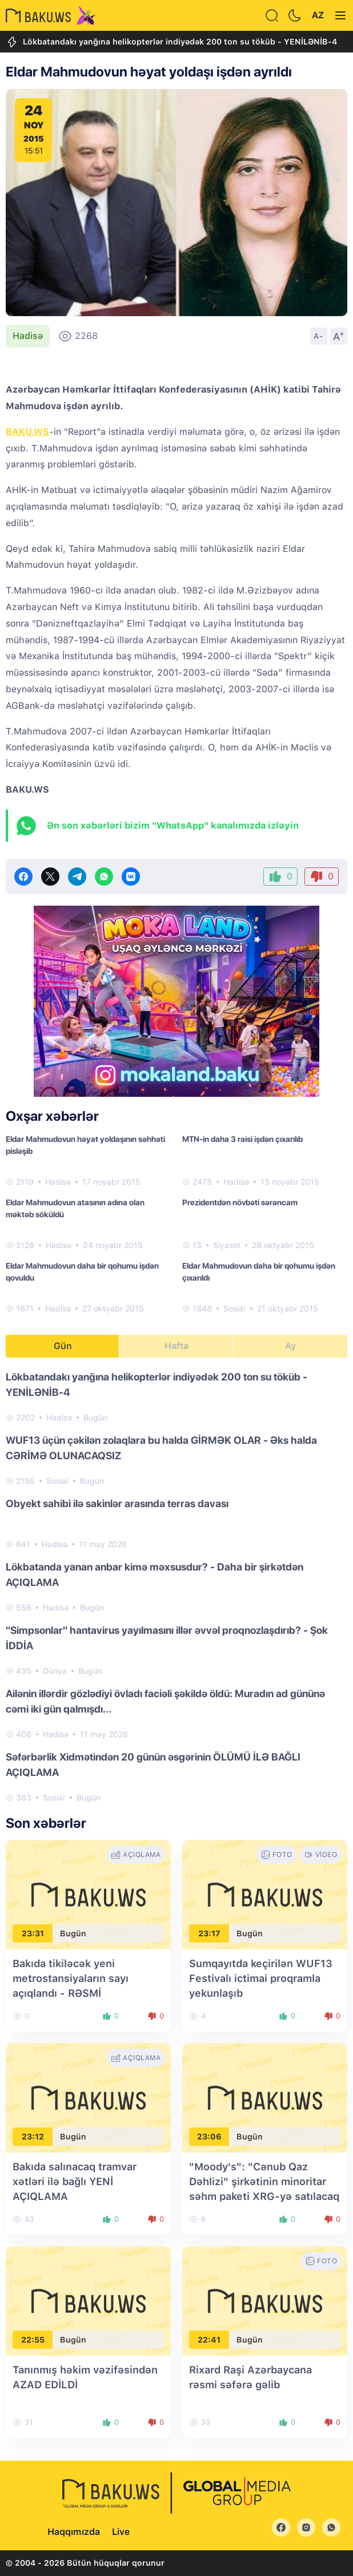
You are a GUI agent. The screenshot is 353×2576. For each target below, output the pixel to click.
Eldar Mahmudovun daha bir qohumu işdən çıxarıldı (258, 1271)
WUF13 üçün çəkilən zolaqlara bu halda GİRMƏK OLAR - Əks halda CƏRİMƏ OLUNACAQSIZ (161, 1447)
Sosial (234, 1308)
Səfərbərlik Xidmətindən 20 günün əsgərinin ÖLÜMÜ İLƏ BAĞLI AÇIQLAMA (153, 1764)
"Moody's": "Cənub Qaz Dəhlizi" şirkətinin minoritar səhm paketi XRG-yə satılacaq (264, 2181)
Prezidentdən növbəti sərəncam (240, 1202)
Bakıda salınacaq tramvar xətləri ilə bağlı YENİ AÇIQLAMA (75, 2181)
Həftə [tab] (176, 1346)
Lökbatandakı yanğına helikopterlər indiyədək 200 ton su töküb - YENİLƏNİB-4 (171, 42)
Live (121, 2531)
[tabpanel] (176, 1586)
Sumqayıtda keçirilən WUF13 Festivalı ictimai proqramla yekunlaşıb (260, 1978)
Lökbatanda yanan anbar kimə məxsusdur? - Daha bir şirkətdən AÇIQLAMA (154, 1574)
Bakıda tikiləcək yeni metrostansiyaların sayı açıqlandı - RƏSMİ (71, 1978)
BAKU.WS (27, 431)
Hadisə (28, 335)
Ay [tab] (290, 1346)
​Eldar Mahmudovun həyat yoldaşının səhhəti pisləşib (85, 1145)
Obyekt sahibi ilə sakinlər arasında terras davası (117, 1503)
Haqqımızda (73, 2531)
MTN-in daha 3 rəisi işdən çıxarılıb (242, 1139)
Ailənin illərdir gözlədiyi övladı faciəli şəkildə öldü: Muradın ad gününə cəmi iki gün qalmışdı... (165, 1701)
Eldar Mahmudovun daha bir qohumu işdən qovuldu (82, 1271)
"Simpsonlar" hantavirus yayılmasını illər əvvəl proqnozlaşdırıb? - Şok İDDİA (167, 1638)
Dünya (55, 1670)
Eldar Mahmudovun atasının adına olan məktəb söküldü (75, 1208)
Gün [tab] (63, 1346)
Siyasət (226, 1245)
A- (319, 336)
